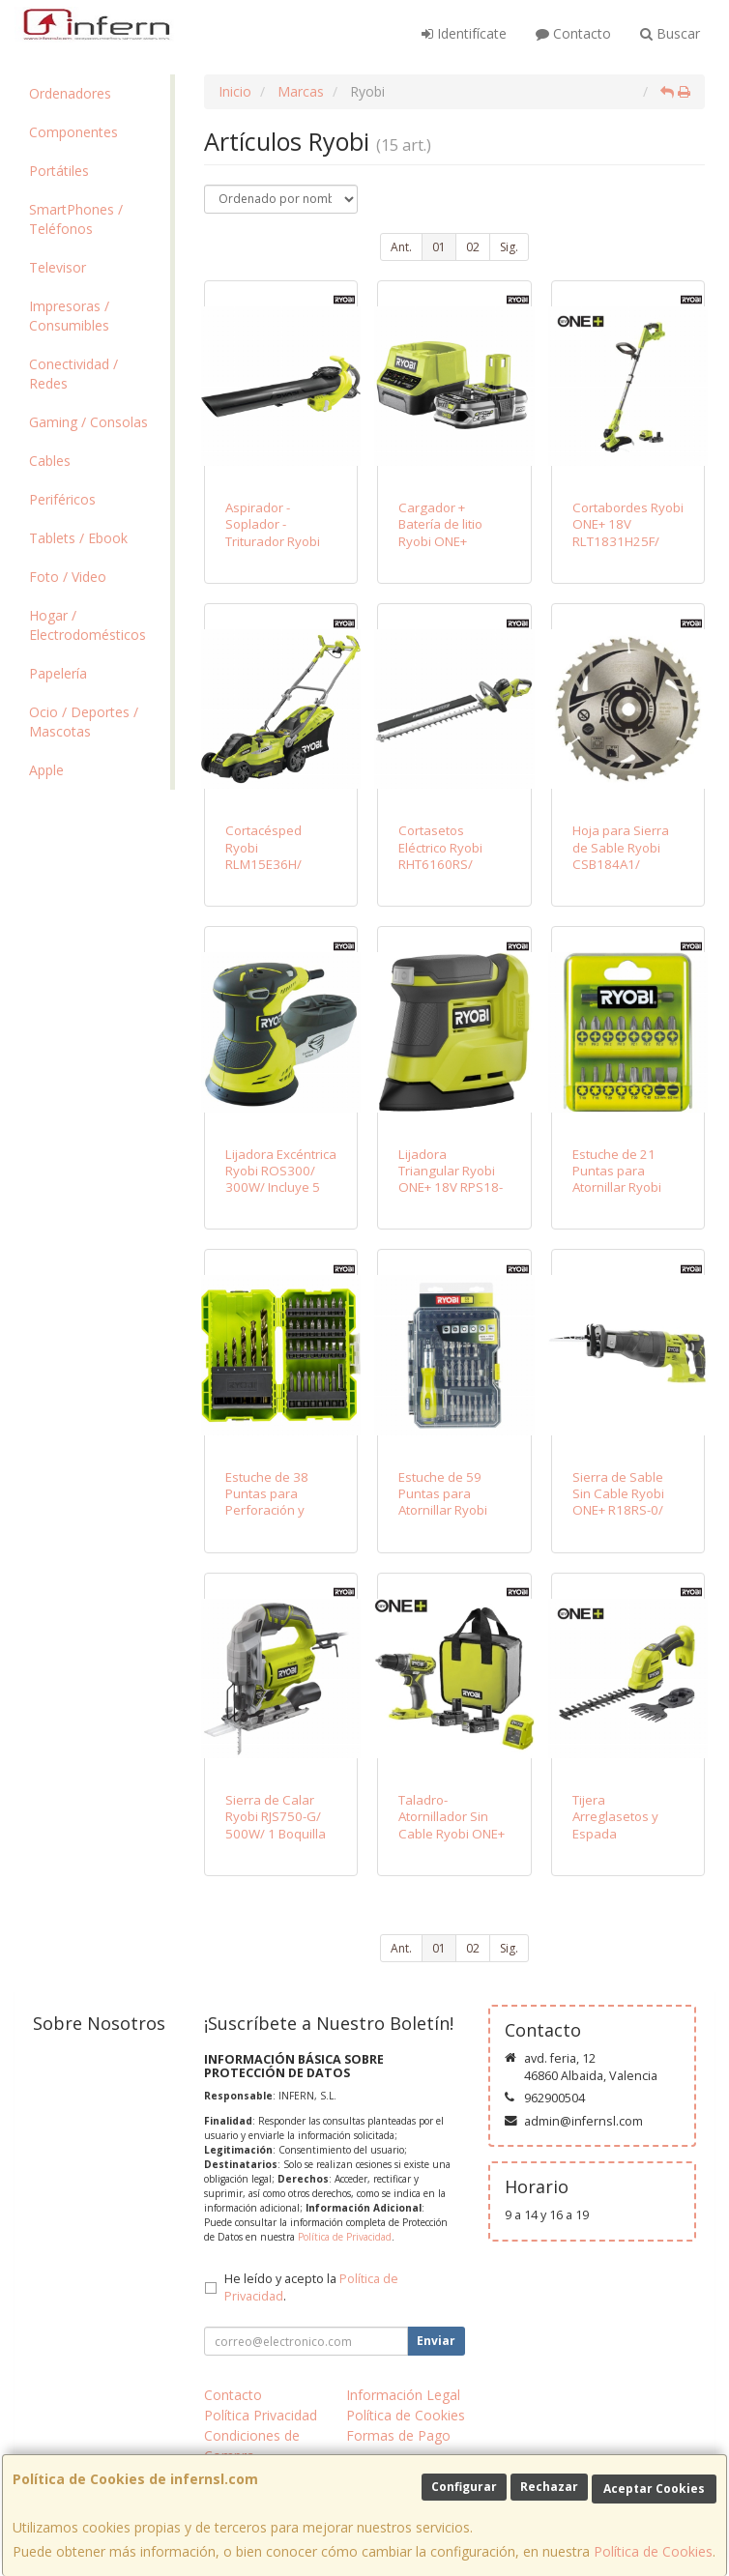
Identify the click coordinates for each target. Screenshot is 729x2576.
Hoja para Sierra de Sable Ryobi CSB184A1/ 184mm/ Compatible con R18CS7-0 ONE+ (620, 872)
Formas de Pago (398, 2435)
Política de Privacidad (345, 2236)
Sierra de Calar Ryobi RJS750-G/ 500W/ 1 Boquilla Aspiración (275, 1825)
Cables (50, 460)
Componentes (73, 132)
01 (439, 247)
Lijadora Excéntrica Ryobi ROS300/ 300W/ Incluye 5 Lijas (280, 1179)
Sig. (509, 247)
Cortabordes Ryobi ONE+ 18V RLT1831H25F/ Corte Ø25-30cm (628, 532)
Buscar (670, 33)
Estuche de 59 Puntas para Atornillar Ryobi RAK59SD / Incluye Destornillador (452, 1510)
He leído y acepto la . (311, 2288)
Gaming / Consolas (88, 422)
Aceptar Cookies (654, 2488)
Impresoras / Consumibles (69, 315)
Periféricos (62, 499)
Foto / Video (67, 576)
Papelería (58, 673)
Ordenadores (70, 93)
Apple (46, 770)
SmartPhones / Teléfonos (76, 219)
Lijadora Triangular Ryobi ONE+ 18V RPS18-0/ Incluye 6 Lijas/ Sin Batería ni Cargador (450, 1195)
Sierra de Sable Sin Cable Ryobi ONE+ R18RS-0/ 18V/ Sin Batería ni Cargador (626, 1510)
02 (473, 247)
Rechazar (549, 2486)
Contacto (573, 33)
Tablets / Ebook (78, 538)
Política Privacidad (260, 2415)
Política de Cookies (653, 2551)
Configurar (464, 2486)
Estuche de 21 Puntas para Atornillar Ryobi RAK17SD (616, 1179)
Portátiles (59, 170)
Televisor (57, 267)
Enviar (436, 2340)
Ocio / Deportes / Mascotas (83, 721)
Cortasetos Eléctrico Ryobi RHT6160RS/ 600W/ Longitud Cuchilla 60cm (445, 864)
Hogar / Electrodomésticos (87, 625)
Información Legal (403, 2395)
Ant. (401, 247)
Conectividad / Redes (73, 373)
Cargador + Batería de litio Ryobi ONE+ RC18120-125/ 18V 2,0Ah (441, 541)
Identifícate (464, 33)
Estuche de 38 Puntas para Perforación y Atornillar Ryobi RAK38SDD (269, 1510)
